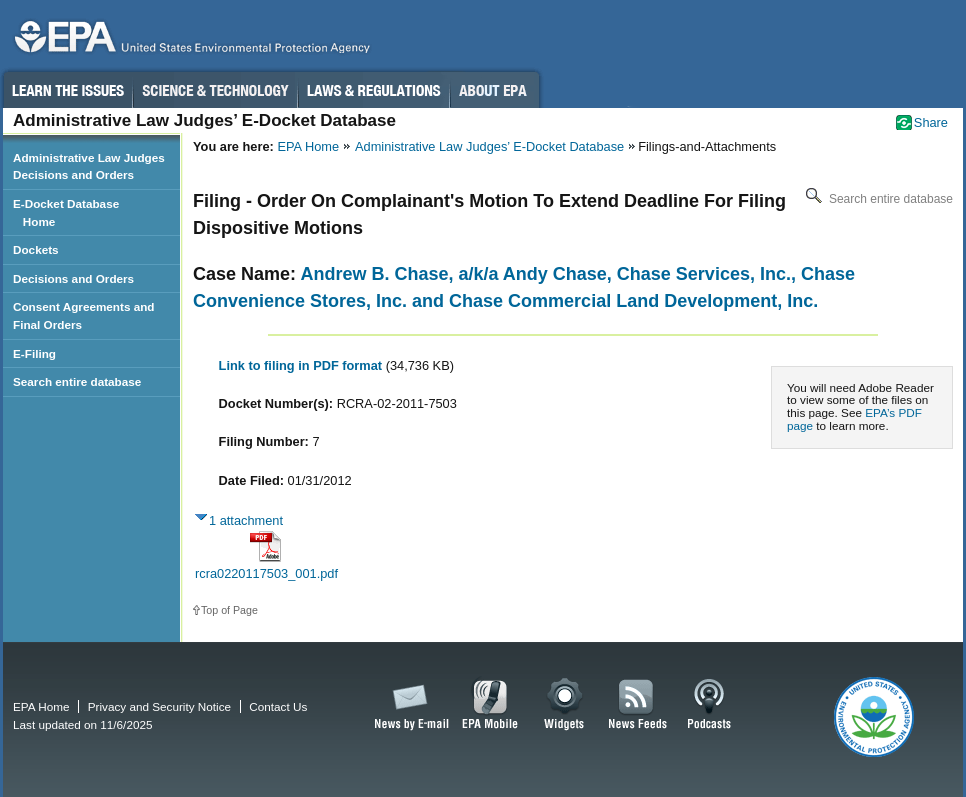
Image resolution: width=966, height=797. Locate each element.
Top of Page (229, 610)
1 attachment (246, 520)
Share (931, 122)
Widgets (565, 705)
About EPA (494, 90)
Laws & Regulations (373, 90)
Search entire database (877, 199)
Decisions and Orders (73, 278)
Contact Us (278, 706)
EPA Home (308, 146)
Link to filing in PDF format (302, 365)
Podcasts (709, 705)
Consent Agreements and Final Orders (84, 315)
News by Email (408, 705)
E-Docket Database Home (66, 212)
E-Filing (34, 353)
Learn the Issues (67, 90)
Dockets (36, 249)
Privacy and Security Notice (159, 706)
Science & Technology (215, 90)
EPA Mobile (490, 705)
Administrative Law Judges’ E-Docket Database (489, 146)
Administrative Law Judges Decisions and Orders (89, 166)
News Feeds (638, 705)
